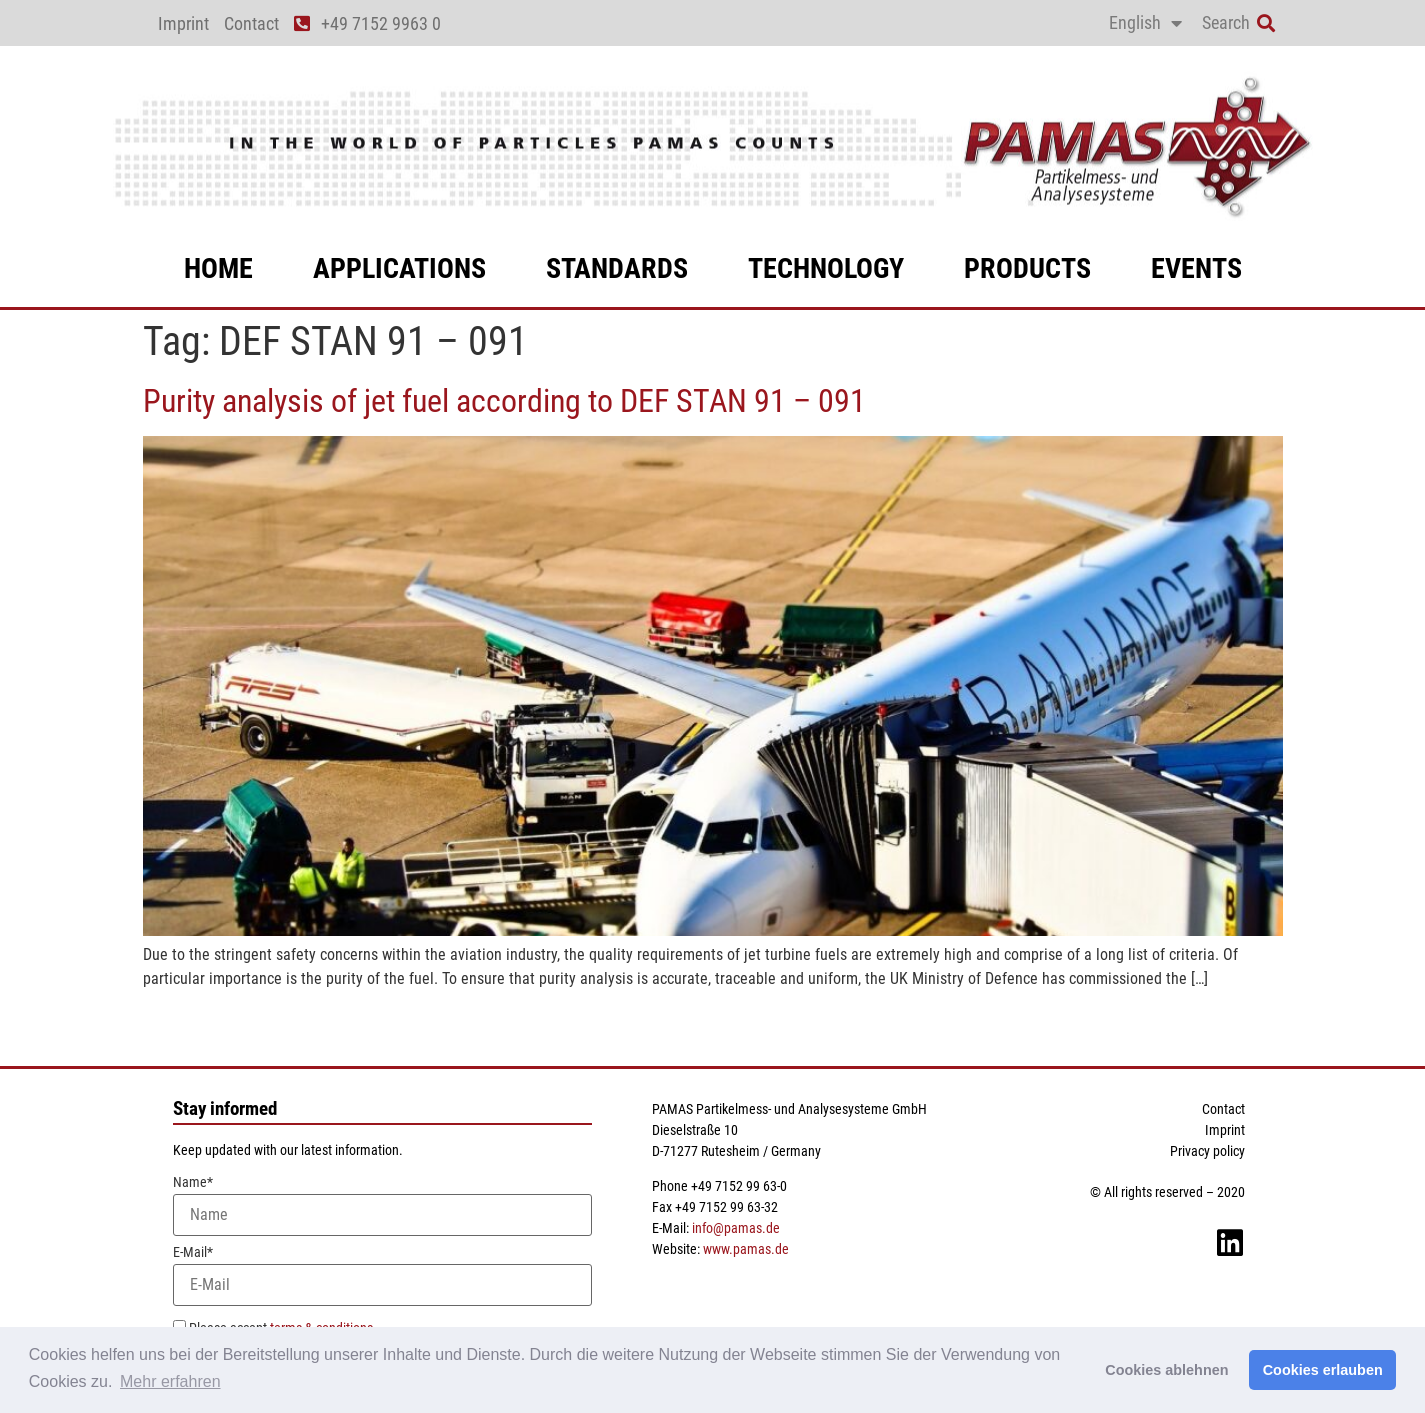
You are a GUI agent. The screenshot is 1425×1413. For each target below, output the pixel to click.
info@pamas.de (736, 1228)
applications (399, 268)
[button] (1266, 23)
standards (617, 268)
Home (218, 268)
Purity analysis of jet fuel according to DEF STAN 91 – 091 (504, 401)
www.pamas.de (746, 1249)
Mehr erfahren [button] (170, 1381)
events (1196, 268)
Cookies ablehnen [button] (1166, 1370)
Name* (382, 1205)
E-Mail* (382, 1275)
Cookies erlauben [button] (1323, 1370)
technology (826, 268)
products (1027, 268)
